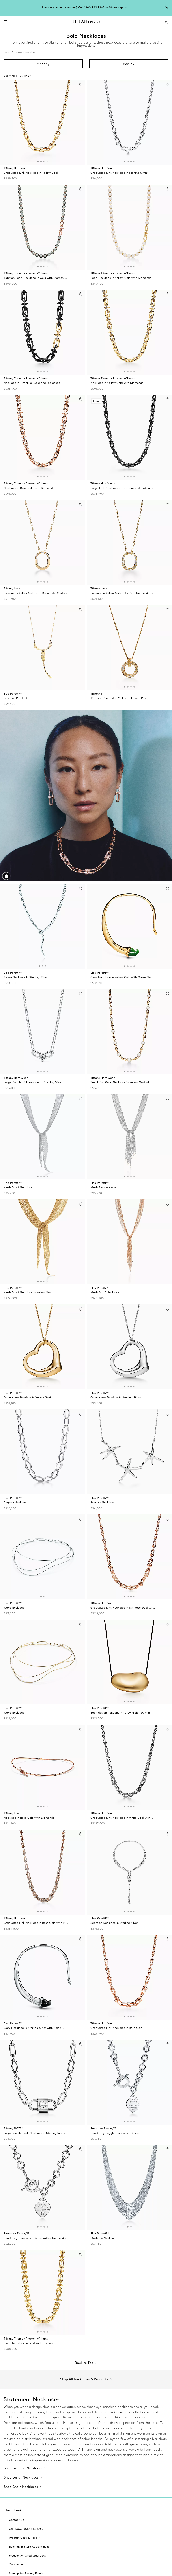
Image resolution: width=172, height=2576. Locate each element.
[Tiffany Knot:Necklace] (42, 1776)
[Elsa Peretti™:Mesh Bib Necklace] (129, 2196)
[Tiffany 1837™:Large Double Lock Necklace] (42, 2091)
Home (7, 52)
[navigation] (5, 22)
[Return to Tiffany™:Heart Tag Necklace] (42, 2196)
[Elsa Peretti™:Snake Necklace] (42, 935)
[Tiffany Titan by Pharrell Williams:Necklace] (42, 341)
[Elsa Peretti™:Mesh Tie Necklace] (129, 1145)
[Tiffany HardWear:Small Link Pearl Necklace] (129, 1040)
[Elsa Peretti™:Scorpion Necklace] (129, 1881)
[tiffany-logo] (86, 22)
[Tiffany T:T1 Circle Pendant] (129, 656)
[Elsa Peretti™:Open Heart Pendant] (42, 1356)
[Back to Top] (86, 2363)
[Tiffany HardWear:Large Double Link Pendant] (42, 1040)
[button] (5, 22)
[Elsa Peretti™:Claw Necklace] (129, 935)
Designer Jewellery (25, 52)
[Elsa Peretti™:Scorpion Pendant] (42, 656)
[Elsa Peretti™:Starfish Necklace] (129, 1461)
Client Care (12, 2510)
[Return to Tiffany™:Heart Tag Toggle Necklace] (129, 2091)
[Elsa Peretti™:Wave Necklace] (42, 1566)
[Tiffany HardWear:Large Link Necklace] (129, 446)
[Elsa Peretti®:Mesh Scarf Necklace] (129, 1251)
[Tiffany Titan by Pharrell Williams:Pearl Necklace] (129, 236)
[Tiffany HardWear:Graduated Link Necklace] (42, 131)
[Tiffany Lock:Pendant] (42, 551)
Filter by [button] (43, 64)
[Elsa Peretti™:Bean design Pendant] (129, 1671)
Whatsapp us (118, 7)
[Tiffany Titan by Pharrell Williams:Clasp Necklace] (42, 2301)
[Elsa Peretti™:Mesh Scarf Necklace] (42, 1145)
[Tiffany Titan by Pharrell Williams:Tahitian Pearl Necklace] (42, 236)
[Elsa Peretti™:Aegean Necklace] (42, 1461)
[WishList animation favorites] (166, 22)
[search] (14, 22)
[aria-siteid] (16, 2520)
